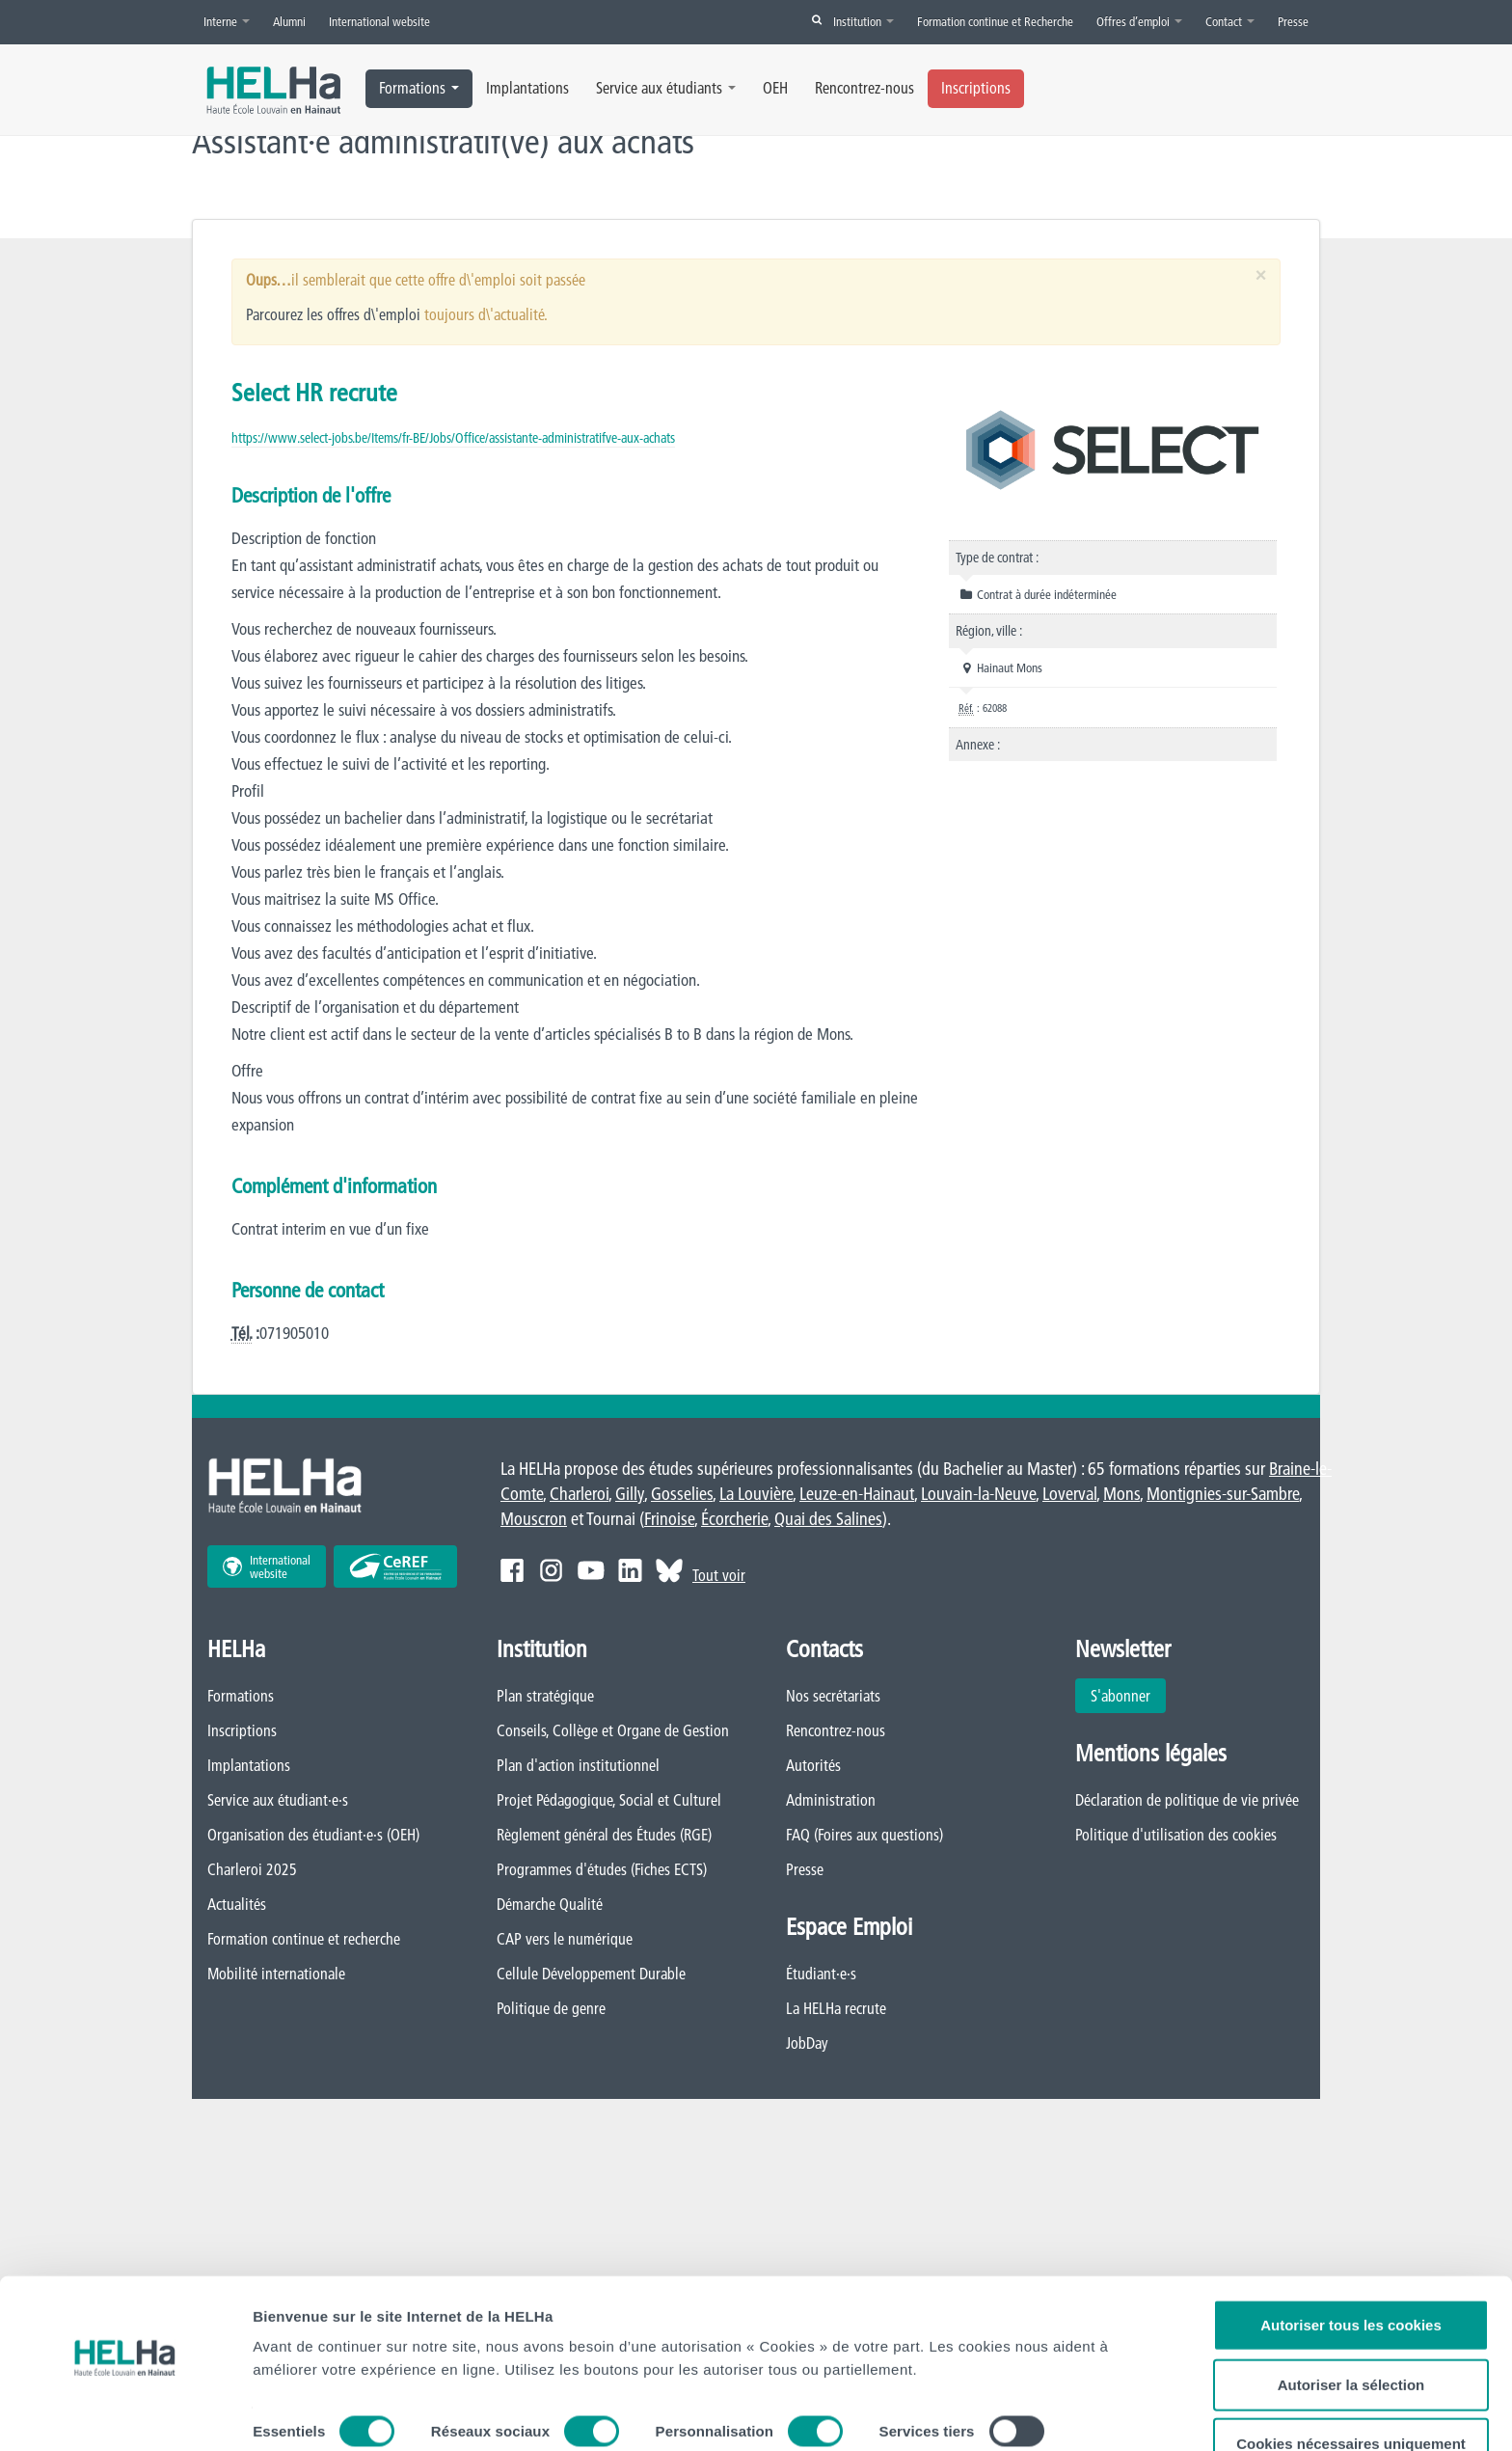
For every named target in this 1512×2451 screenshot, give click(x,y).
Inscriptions (976, 87)
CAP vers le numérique (565, 1939)
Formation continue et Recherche (995, 21)
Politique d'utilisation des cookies (1176, 1835)
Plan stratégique (545, 1696)
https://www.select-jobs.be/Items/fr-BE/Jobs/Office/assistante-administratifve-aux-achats (453, 438)
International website (379, 21)
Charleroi (579, 1495)
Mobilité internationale (276, 1974)
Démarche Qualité (550, 1905)
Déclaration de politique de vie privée (1187, 1801)
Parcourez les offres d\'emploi (333, 314)
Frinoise (669, 1520)
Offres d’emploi (1139, 21)
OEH (775, 87)
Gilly (629, 1495)
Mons (1121, 1495)
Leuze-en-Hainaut (856, 1495)
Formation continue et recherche (303, 1939)
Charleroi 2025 (252, 1870)
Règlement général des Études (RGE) (604, 1835)
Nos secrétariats (833, 1696)
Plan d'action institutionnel (578, 1766)
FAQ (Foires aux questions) (864, 1835)
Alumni (289, 21)
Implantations (527, 87)
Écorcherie (734, 1520)
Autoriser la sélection (1351, 2336)
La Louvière (756, 1495)
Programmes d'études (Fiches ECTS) (602, 1870)
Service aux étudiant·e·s (277, 1801)
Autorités (813, 1766)
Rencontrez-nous (864, 87)
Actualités (236, 1905)
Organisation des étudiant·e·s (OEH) (313, 1835)
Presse (1293, 21)
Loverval (1069, 1495)
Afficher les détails (318, 2413)
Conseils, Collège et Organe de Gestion (613, 1731)
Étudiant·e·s (821, 1974)
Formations (419, 87)
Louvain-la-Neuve (978, 1495)
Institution (863, 21)
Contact (1230, 21)
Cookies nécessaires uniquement (1351, 2395)
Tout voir (718, 1576)
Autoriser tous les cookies (1351, 2277)
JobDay (807, 2044)
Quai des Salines (828, 1520)
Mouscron (533, 1520)
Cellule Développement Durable (591, 1974)
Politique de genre (551, 2009)
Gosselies (682, 1495)
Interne (226, 21)
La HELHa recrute (836, 2009)
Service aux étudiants (666, 87)
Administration (831, 1801)
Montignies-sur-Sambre (1223, 1495)
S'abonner (1120, 1696)
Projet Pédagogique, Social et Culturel (609, 1801)
